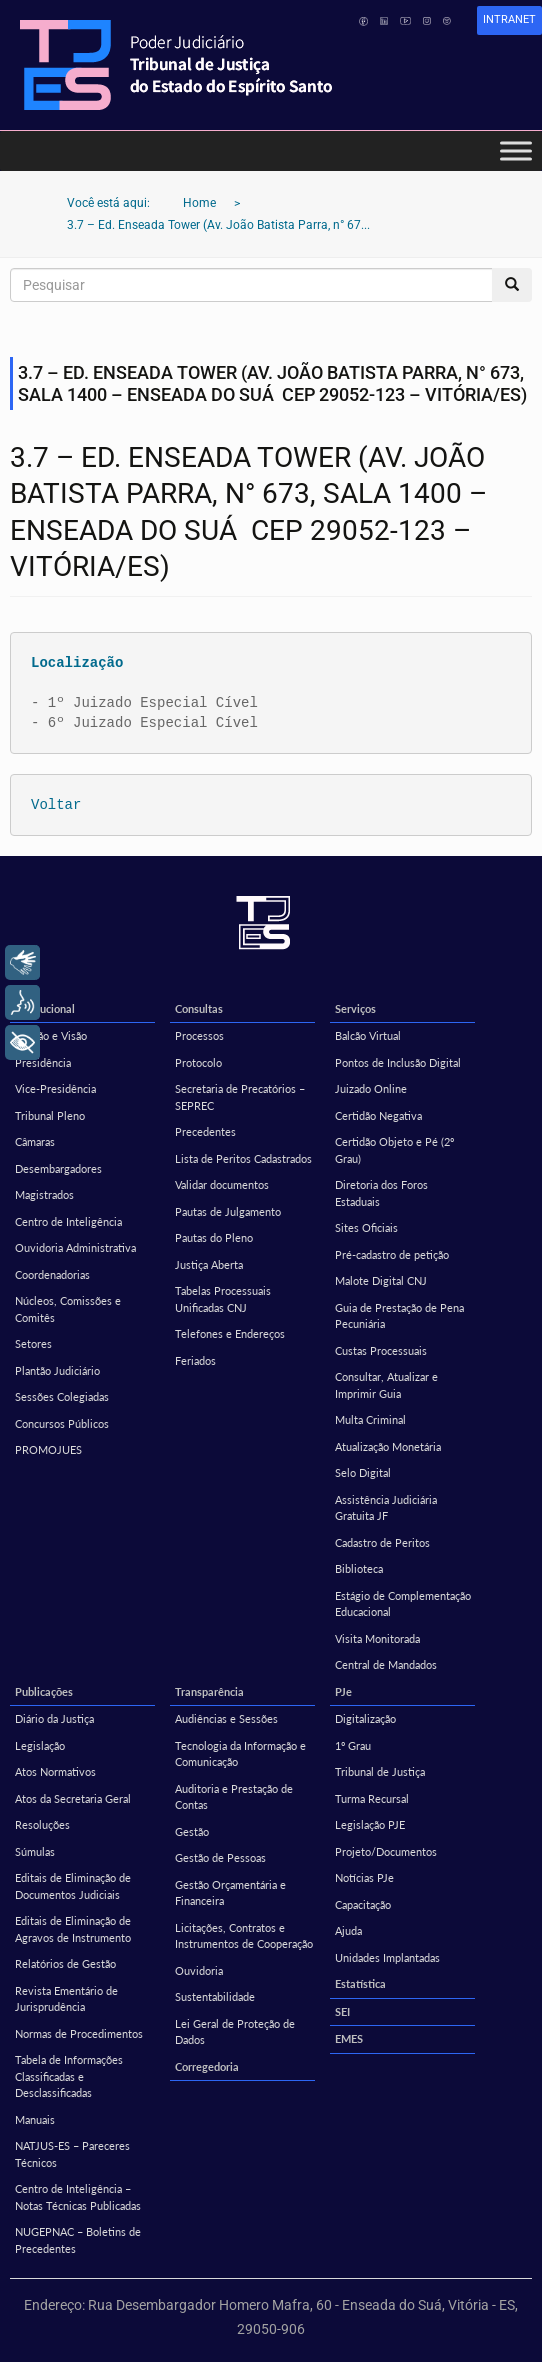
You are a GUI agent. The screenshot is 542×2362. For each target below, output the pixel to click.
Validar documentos (222, 1184)
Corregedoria (207, 2066)
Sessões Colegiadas (62, 1396)
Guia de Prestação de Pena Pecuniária (399, 1316)
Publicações (44, 1691)
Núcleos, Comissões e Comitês (68, 1309)
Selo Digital (363, 1472)
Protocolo (198, 1062)
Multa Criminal (370, 1419)
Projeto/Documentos (386, 1851)
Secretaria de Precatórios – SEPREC (240, 1097)
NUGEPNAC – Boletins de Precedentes (78, 2240)
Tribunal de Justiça (380, 1771)
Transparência (209, 1691)
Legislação (40, 1745)
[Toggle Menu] (516, 150)
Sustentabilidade (215, 1996)
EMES (349, 2038)
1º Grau (353, 1745)
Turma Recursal (372, 1798)
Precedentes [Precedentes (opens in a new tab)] (205, 1131)
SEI (342, 2011)
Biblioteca (359, 1568)
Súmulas (35, 1851)
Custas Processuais (381, 1350)
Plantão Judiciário (57, 1370)
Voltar (56, 804)
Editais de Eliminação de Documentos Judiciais (73, 1886)
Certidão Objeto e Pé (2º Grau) (394, 1150)
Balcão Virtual (368, 1035)
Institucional (45, 1008)
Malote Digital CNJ (381, 1280)
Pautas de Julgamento (228, 1211)
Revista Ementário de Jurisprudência (66, 1999)
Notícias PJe (364, 1877)
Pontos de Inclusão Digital (398, 1062)
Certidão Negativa (378, 1115)
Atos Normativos (55, 1771)
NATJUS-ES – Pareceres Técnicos (72, 2154)
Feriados (195, 1360)
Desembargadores (58, 1168)
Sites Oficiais (366, 1227)
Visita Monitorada (377, 1638)
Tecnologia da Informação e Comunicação (240, 1754)
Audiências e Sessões (226, 1718)
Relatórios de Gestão (65, 1963)
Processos (199, 1035)
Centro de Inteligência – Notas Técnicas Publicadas (78, 2197)
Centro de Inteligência (68, 1221)
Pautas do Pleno (214, 1237)
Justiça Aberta (209, 1264)
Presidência (43, 1062)
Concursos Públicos (62, 1423)
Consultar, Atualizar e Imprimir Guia (386, 1385)
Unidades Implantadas (387, 1957)
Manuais (35, 2119)
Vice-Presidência (55, 1088)
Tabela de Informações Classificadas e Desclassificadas (69, 2076)
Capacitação (363, 1904)
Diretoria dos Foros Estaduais (381, 1193)
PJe (343, 1691)
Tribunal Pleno (50, 1115)
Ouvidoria (199, 1970)
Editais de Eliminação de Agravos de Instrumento (73, 1929)
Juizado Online (371, 1088)
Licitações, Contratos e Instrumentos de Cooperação (244, 1936)
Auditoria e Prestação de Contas (234, 1797)
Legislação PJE (370, 1824)
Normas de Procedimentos (79, 2033)
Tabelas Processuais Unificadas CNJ (223, 1299)
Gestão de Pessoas (220, 1857)
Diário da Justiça (54, 1718)
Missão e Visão (51, 1035)
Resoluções (42, 1824)
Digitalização (365, 1718)
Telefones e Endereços (230, 1333)
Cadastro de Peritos (382, 1542)
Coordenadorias (52, 1274)
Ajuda (348, 1930)
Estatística (360, 1983)
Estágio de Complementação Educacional (403, 1604)
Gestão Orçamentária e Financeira (230, 1893)
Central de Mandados (386, 1664)
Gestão (192, 1831)
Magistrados (44, 1194)
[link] (509, 20)
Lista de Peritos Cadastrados (243, 1158)
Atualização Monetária (388, 1446)
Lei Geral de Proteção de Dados (235, 2032)
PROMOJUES (48, 1449)
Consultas (199, 1008)
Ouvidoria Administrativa (75, 1247)
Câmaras (35, 1141)
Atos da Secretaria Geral (73, 1798)
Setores (33, 1343)
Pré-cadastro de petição (392, 1254)
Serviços (355, 1008)
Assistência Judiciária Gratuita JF (386, 1508)
